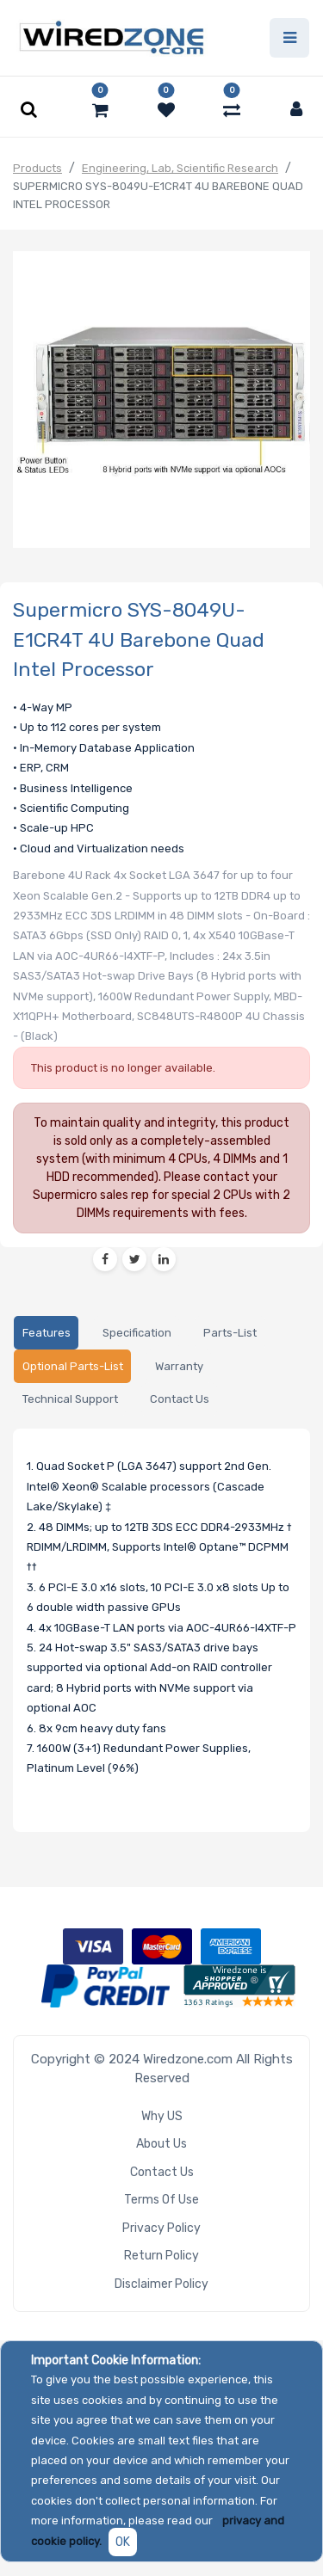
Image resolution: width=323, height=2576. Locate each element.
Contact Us (162, 2172)
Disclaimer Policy (161, 2284)
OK (122, 2542)
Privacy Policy (161, 2228)
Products (37, 168)
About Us (161, 2143)
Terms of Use (161, 2199)
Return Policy (161, 2255)
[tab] (46, 1332)
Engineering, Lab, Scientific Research (180, 168)
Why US (162, 2116)
